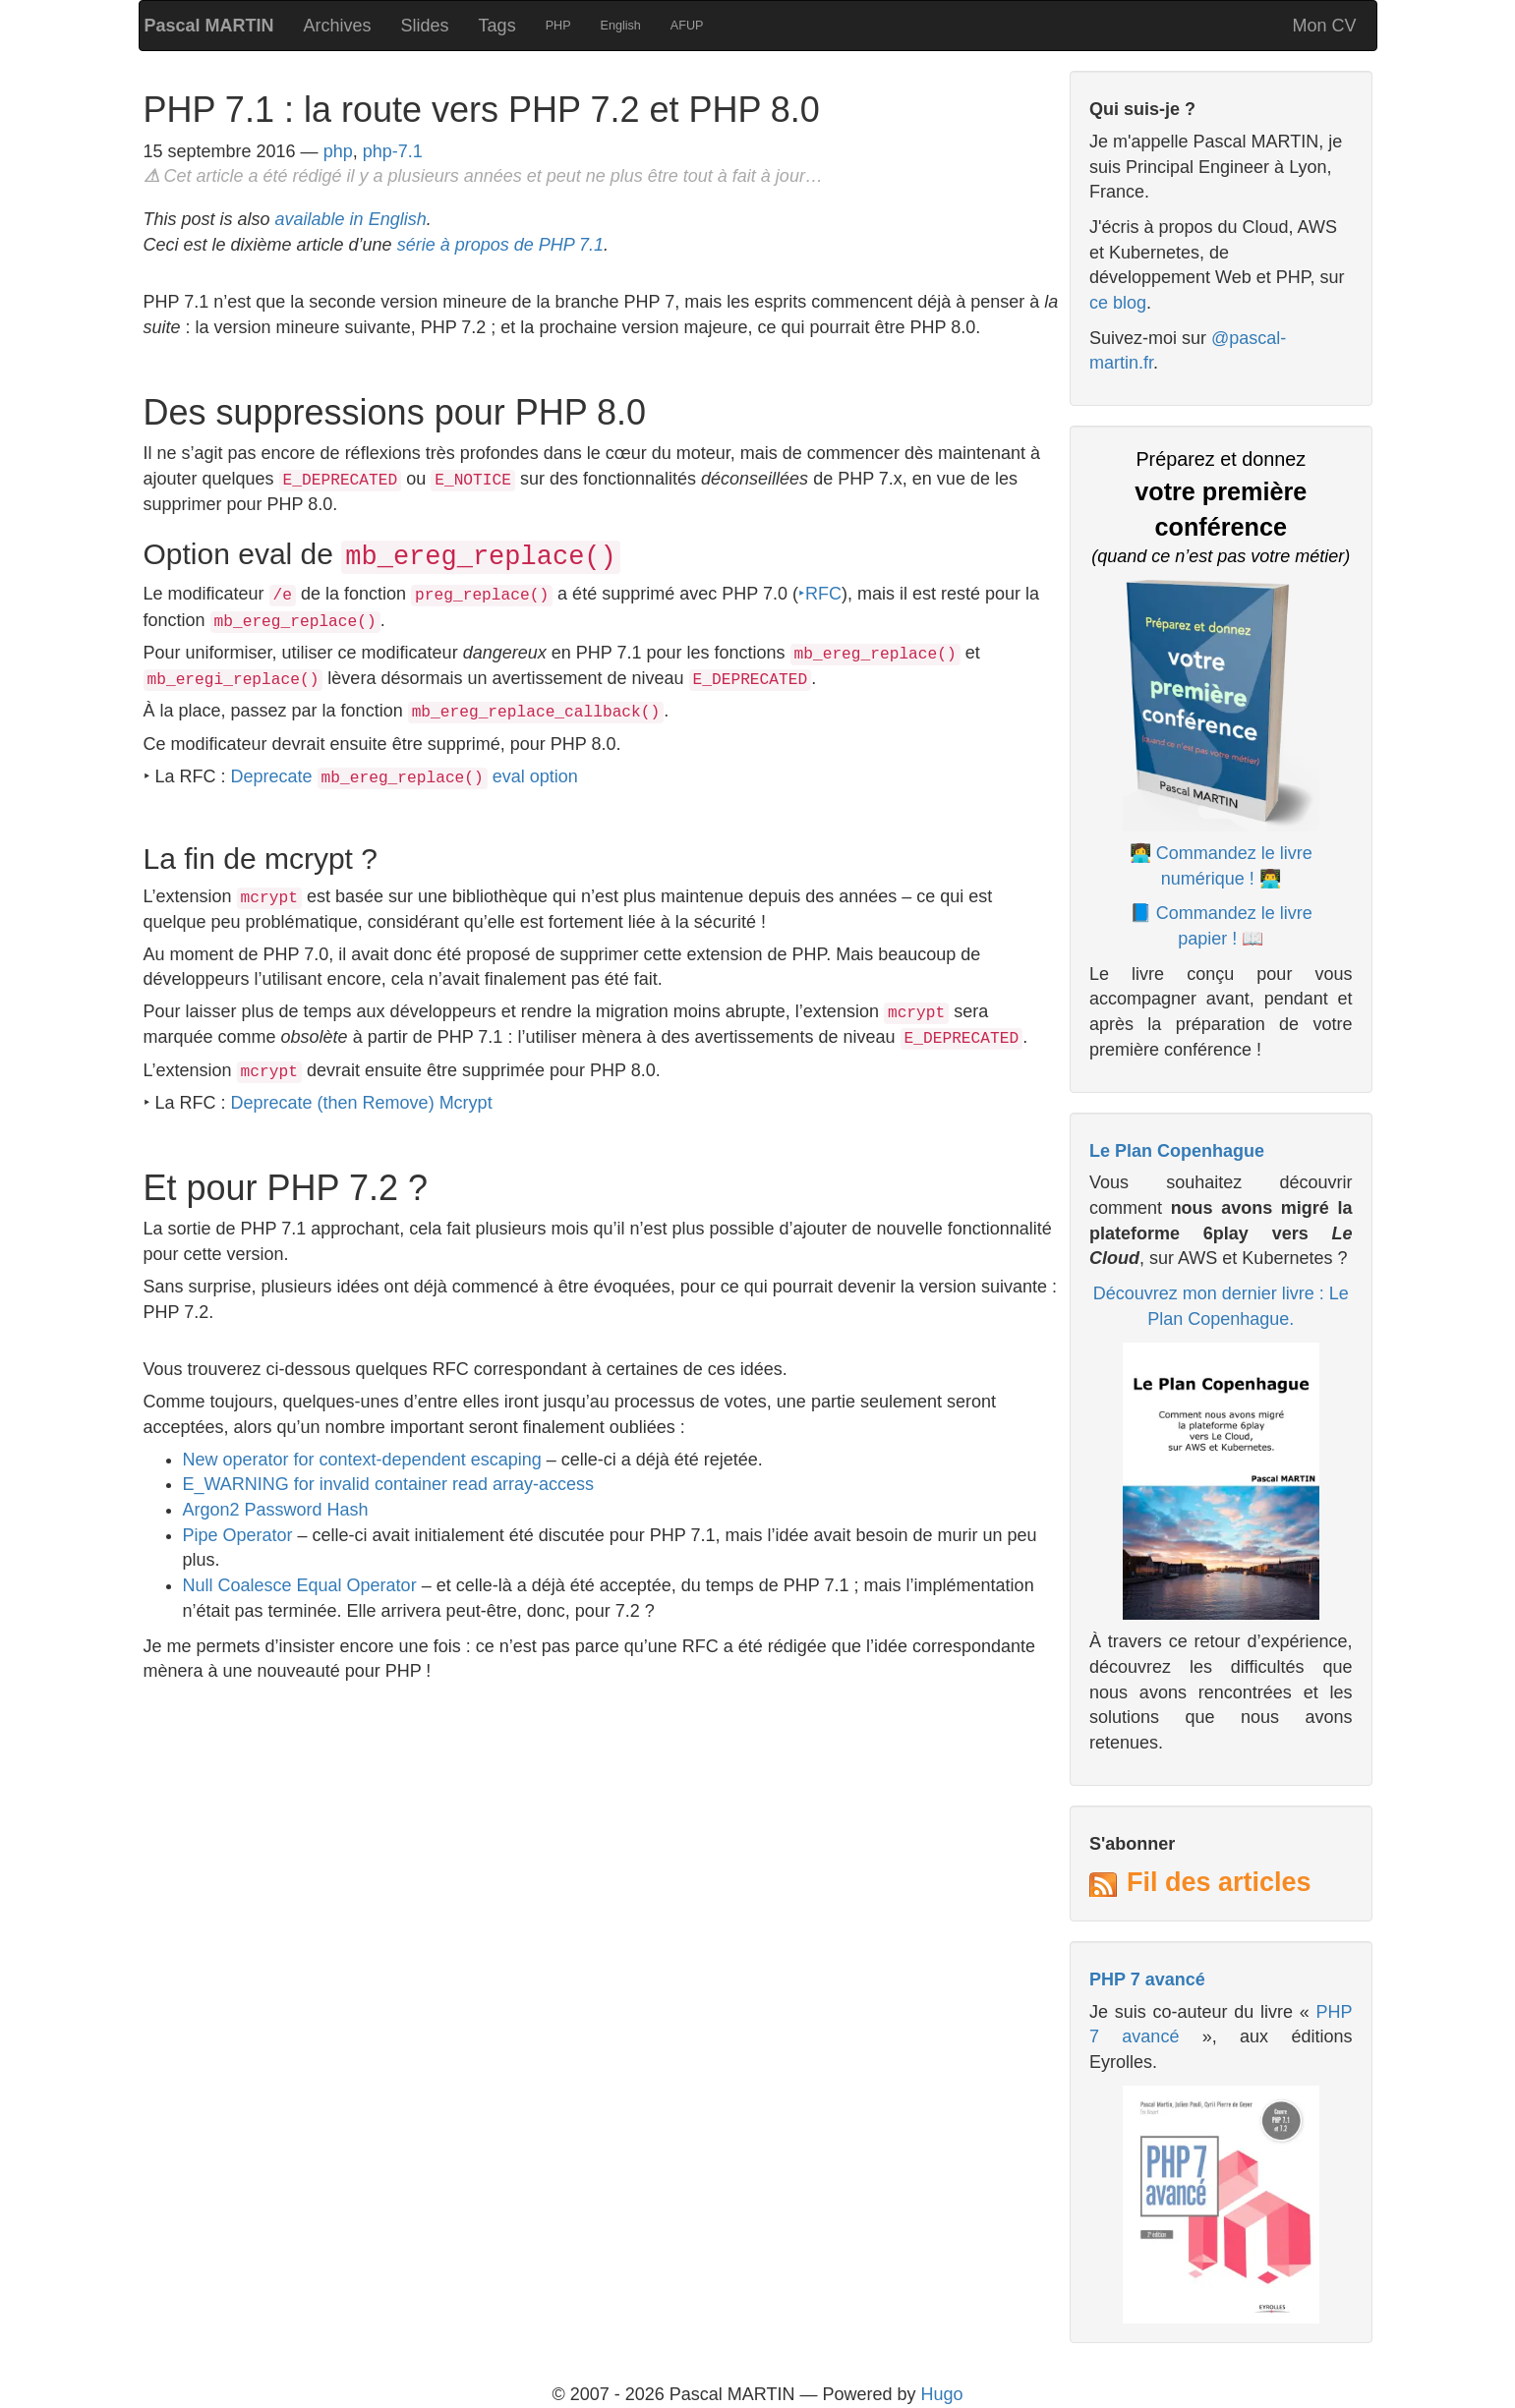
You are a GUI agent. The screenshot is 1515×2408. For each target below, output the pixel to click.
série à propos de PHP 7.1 (500, 245)
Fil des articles (1219, 1882)
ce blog (1117, 303)
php (338, 151)
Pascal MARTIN (209, 25)
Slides (425, 25)
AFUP (687, 25)
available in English (351, 219)
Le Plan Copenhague (1176, 1151)
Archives (338, 25)
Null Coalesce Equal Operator (300, 1585)
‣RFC (820, 593)
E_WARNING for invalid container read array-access (388, 1484)
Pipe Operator (238, 1535)
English (621, 25)
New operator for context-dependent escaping (362, 1459)
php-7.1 (393, 151)
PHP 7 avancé (1147, 1979)
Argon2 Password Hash (276, 1509)
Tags (497, 25)
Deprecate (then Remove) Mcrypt (362, 1103)
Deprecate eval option (404, 776)
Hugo (942, 2394)
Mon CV (1324, 25)
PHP (558, 25)
